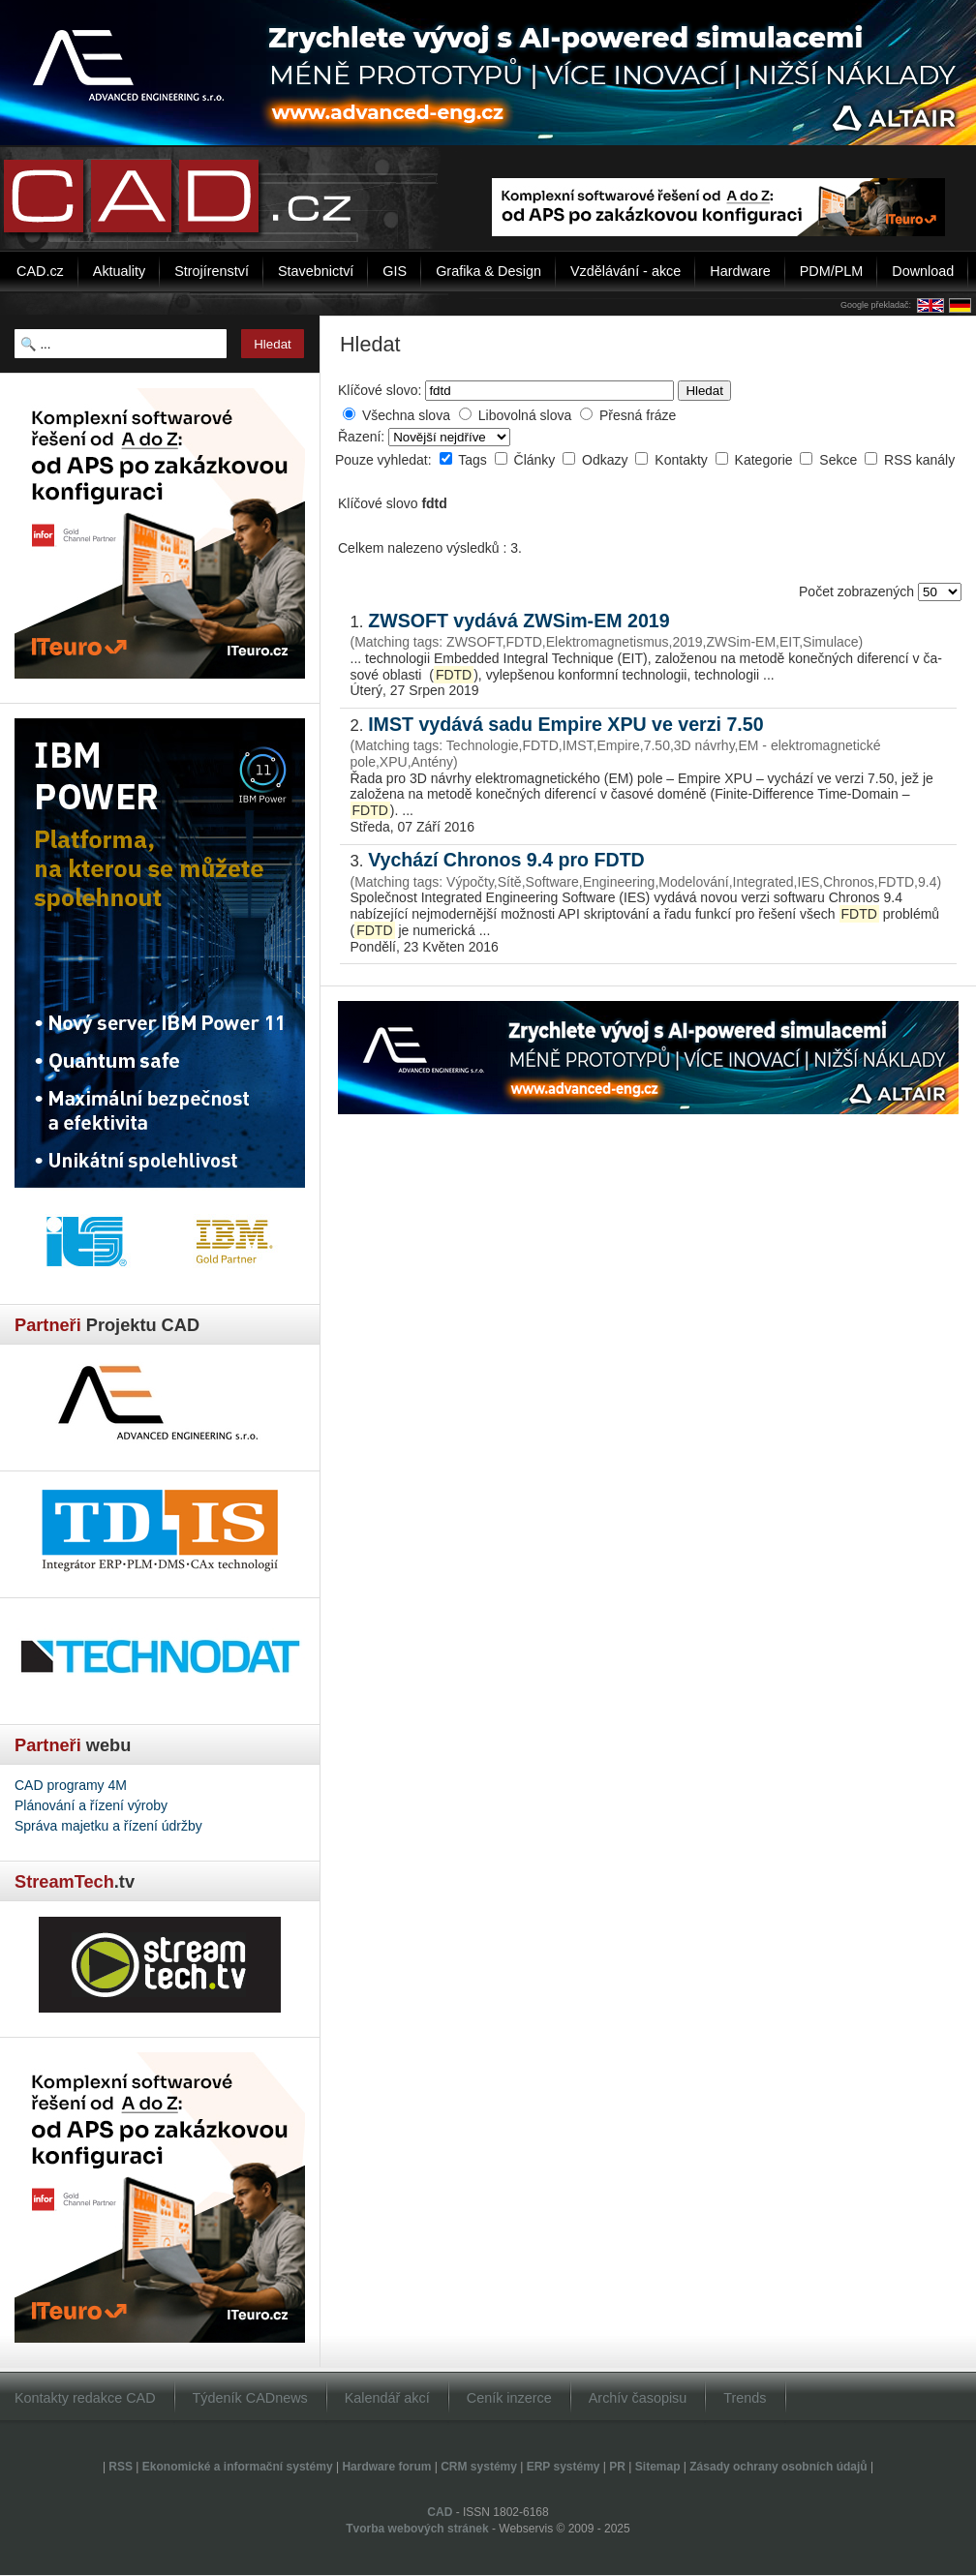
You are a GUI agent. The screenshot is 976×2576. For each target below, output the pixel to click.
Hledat (704, 390)
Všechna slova (406, 415)
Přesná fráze (637, 415)
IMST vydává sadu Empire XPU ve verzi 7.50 (565, 724)
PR (617, 2466)
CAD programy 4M (71, 1785)
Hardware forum (386, 2466)
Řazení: (363, 436)
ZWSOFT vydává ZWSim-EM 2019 (518, 620)
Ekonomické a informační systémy (237, 2466)
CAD (439, 2512)
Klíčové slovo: (379, 390)
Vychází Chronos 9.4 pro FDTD (506, 859)
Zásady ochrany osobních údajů (778, 2466)
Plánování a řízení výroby (91, 1805)
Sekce (840, 460)
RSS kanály (919, 460)
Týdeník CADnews (250, 2398)
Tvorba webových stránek (417, 2528)
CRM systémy (479, 2466)
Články (537, 460)
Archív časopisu (638, 2398)
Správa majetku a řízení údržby (108, 1826)
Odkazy (606, 460)
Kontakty (683, 460)
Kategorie (766, 460)
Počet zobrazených (858, 591)
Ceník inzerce (509, 2398)
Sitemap (658, 2466)
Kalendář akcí (387, 2398)
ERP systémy (563, 2466)
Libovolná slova (525, 415)
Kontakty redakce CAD (85, 2398)
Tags (474, 460)
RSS (120, 2466)
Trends (744, 2398)
